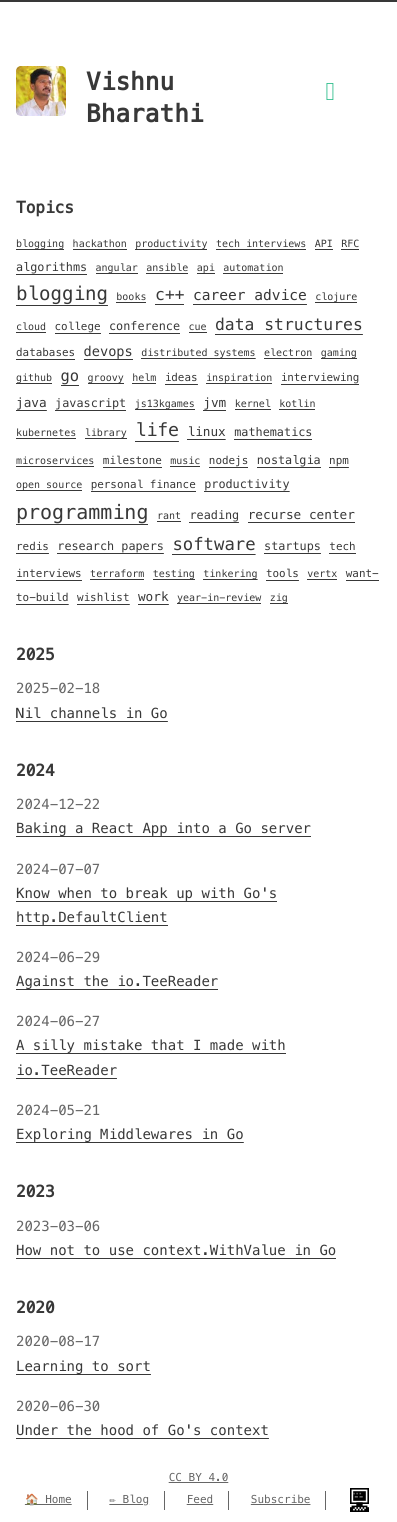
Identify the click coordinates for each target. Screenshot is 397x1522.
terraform (117, 573)
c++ (170, 294)
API (324, 243)
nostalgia (289, 460)
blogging (40, 243)
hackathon (100, 243)
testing (174, 573)
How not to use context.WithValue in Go (176, 1250)
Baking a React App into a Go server (163, 828)
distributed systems (198, 352)
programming (82, 512)
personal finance (143, 485)
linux (206, 432)
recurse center (301, 515)
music (185, 460)
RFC (350, 243)
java (31, 403)
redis (32, 547)
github (34, 377)
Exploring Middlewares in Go (130, 1134)
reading (214, 515)
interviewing (320, 378)
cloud (31, 326)
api (206, 267)
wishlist (103, 598)
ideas (181, 378)
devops (108, 351)
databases (45, 353)
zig (279, 597)
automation (253, 267)
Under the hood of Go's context (142, 1430)
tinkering (230, 573)
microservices (55, 460)
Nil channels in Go (92, 713)
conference (144, 326)
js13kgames (165, 403)
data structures (289, 324)
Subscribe (281, 1500)
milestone (132, 461)
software (213, 544)
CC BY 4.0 (199, 1478)
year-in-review (219, 597)
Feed (200, 1500)
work (153, 597)
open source (49, 484)
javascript (90, 403)
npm (339, 461)
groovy (106, 377)
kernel (253, 403)
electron (288, 352)
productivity (171, 243)
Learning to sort (83, 1366)
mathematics (273, 432)
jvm (214, 403)
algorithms (51, 267)
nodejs (228, 461)
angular (117, 267)
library (106, 432)
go (70, 376)
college (78, 327)
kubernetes (46, 432)
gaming (339, 352)
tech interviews (261, 243)
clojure (336, 296)
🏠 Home (48, 1500)
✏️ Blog (129, 1500)
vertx (322, 573)
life (157, 430)
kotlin (297, 403)
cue (198, 326)
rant (169, 515)
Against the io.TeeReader (117, 981)
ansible (167, 267)
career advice (250, 296)
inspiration (239, 377)
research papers (110, 546)
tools (282, 574)
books (131, 296)
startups (292, 546)
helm (144, 377)
